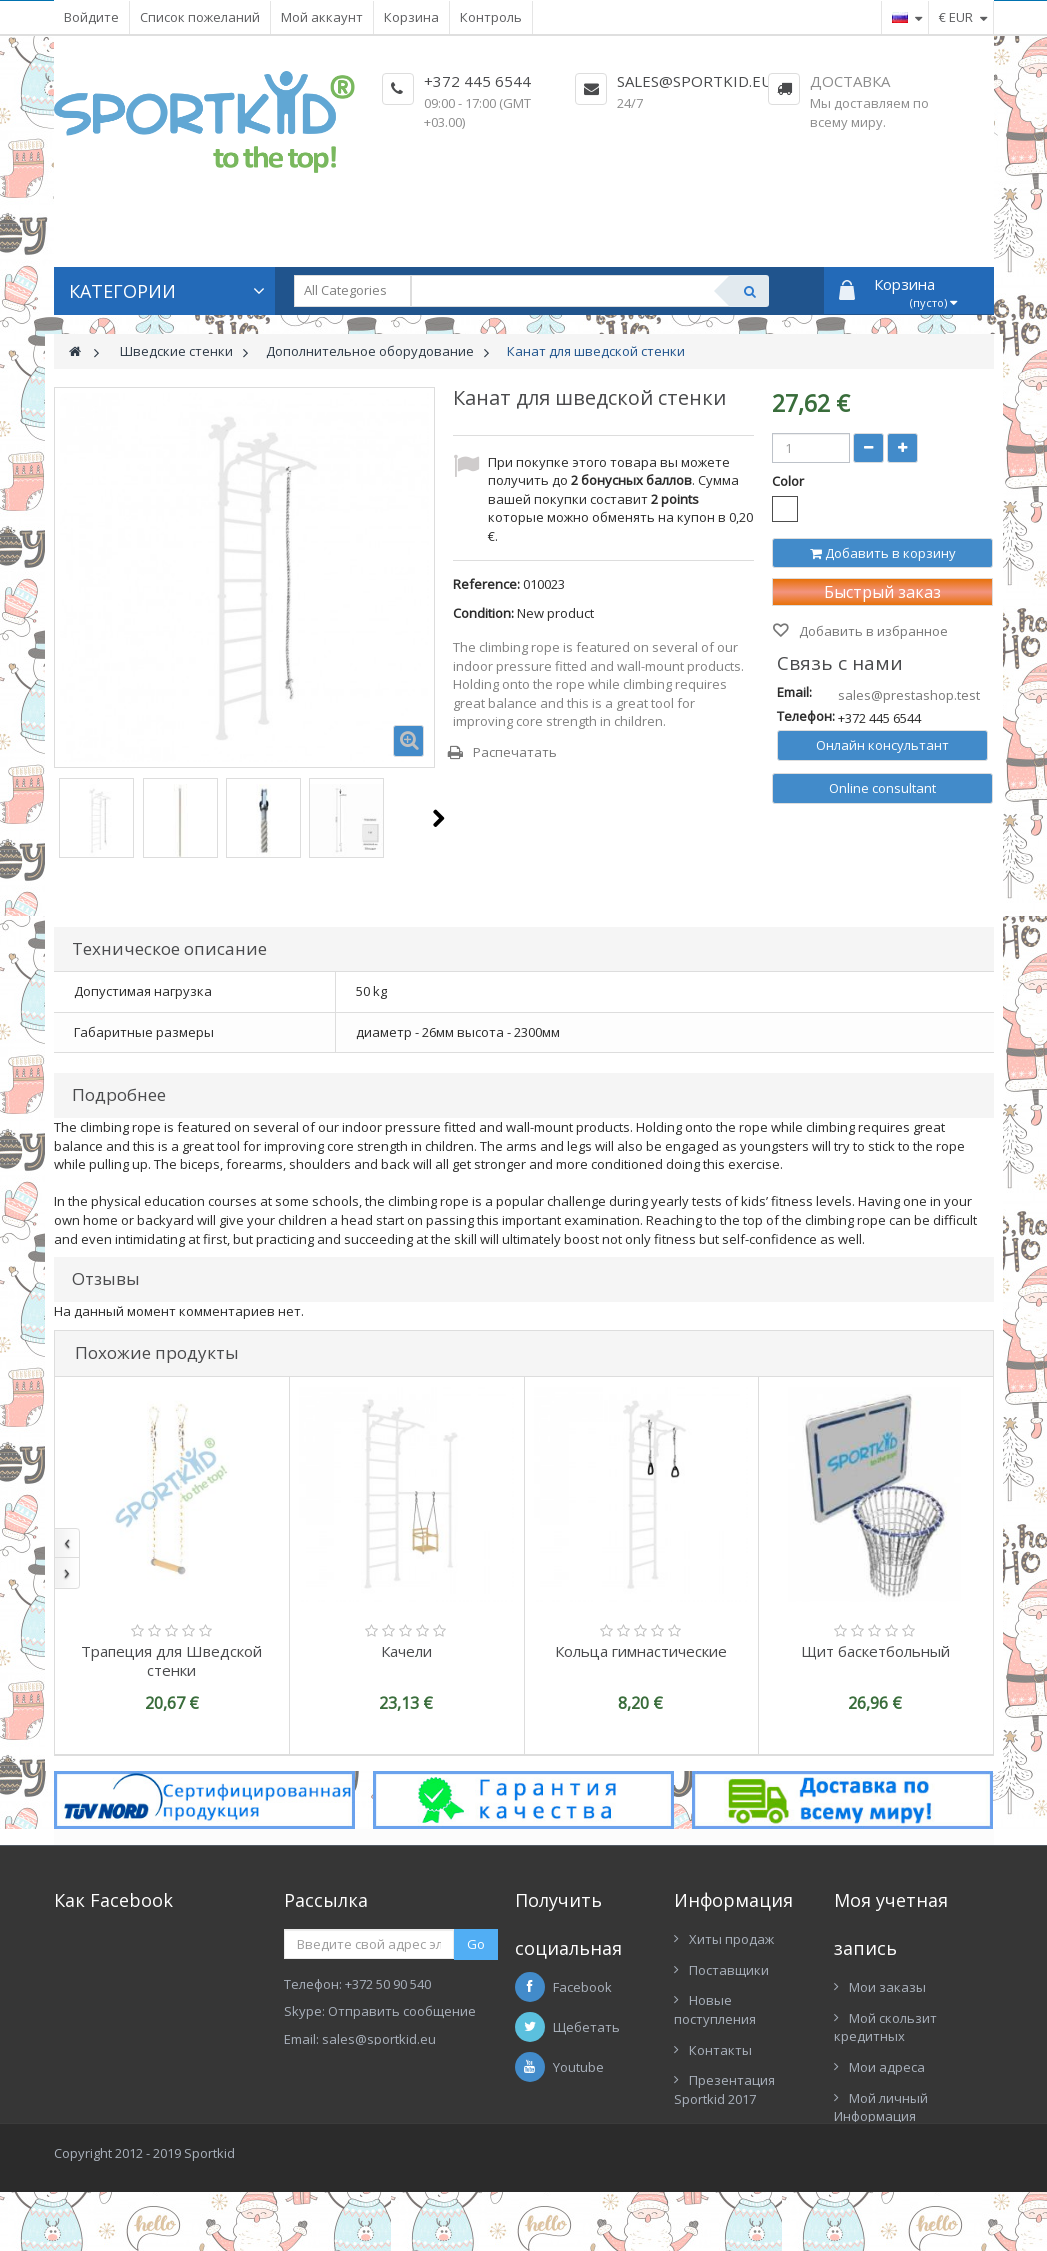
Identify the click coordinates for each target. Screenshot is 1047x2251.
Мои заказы (887, 1987)
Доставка (850, 81)
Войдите (91, 17)
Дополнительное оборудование (370, 351)
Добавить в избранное (872, 631)
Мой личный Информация (881, 2107)
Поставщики (729, 1970)
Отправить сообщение (402, 2011)
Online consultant (882, 788)
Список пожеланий (200, 17)
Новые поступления (715, 2009)
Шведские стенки (176, 351)
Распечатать (515, 752)
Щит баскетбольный (875, 1651)
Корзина (411, 17)
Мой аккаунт (322, 17)
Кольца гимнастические (641, 1651)
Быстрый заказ (882, 592)
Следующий (438, 818)
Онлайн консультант (882, 745)
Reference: (486, 584)
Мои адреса (887, 2067)
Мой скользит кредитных (885, 2027)
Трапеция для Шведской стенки (171, 1660)
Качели (406, 1651)
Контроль (491, 17)
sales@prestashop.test (909, 695)
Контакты (720, 2050)
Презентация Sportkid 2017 (724, 2089)
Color (789, 481)
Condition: (483, 613)
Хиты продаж (731, 1939)
